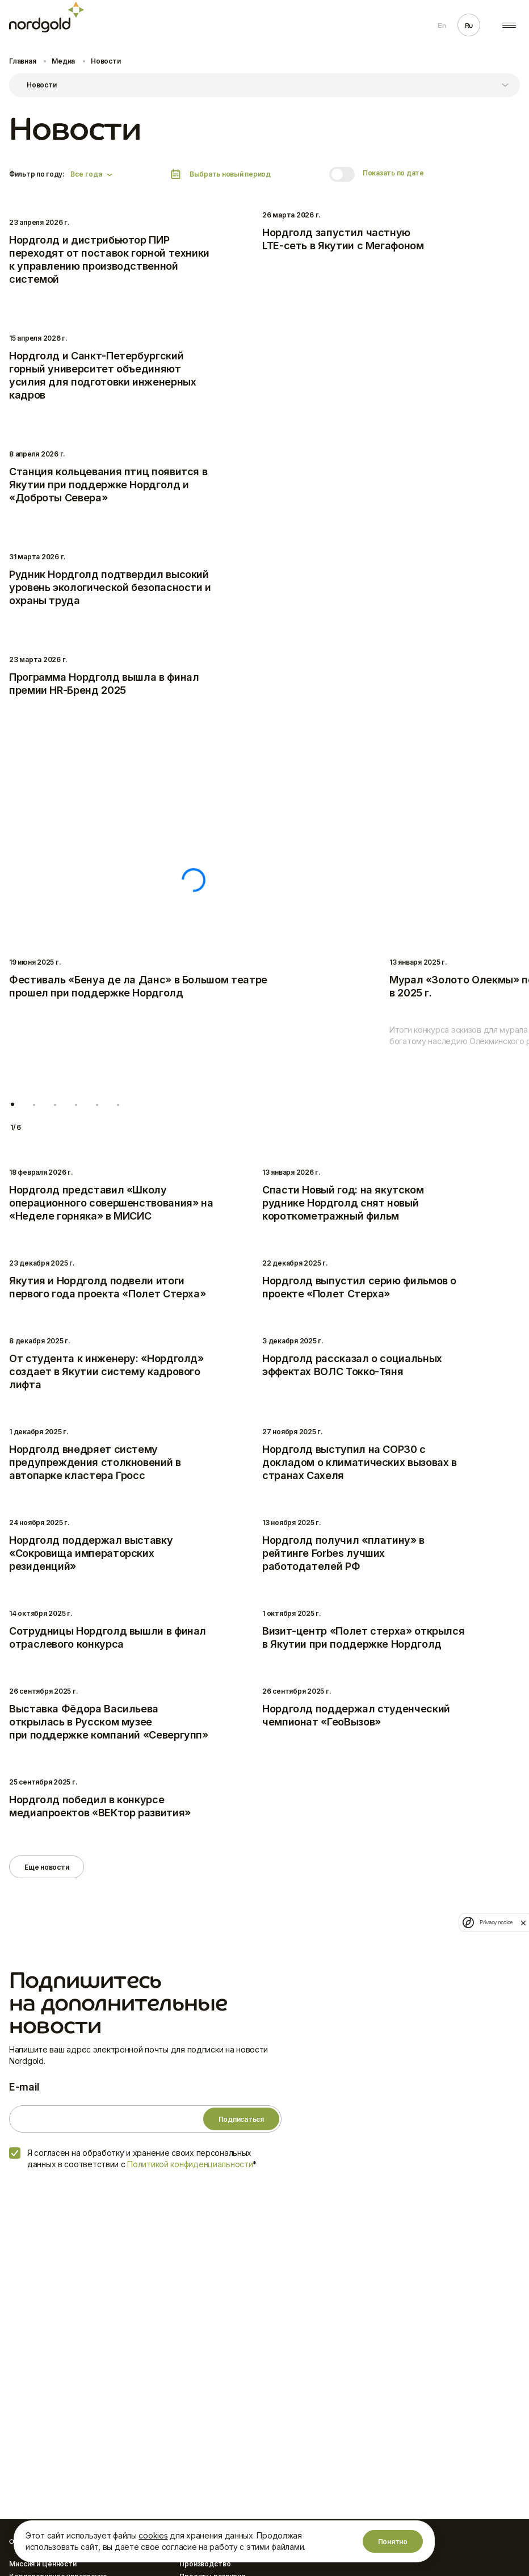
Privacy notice (496, 1922)
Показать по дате (393, 173)
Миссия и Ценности (43, 2564)
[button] (12, 1105)
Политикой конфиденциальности (190, 2164)
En (442, 26)
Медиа (63, 61)
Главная (22, 61)
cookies (152, 2535)
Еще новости (46, 1867)
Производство (205, 2564)
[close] (523, 1922)
